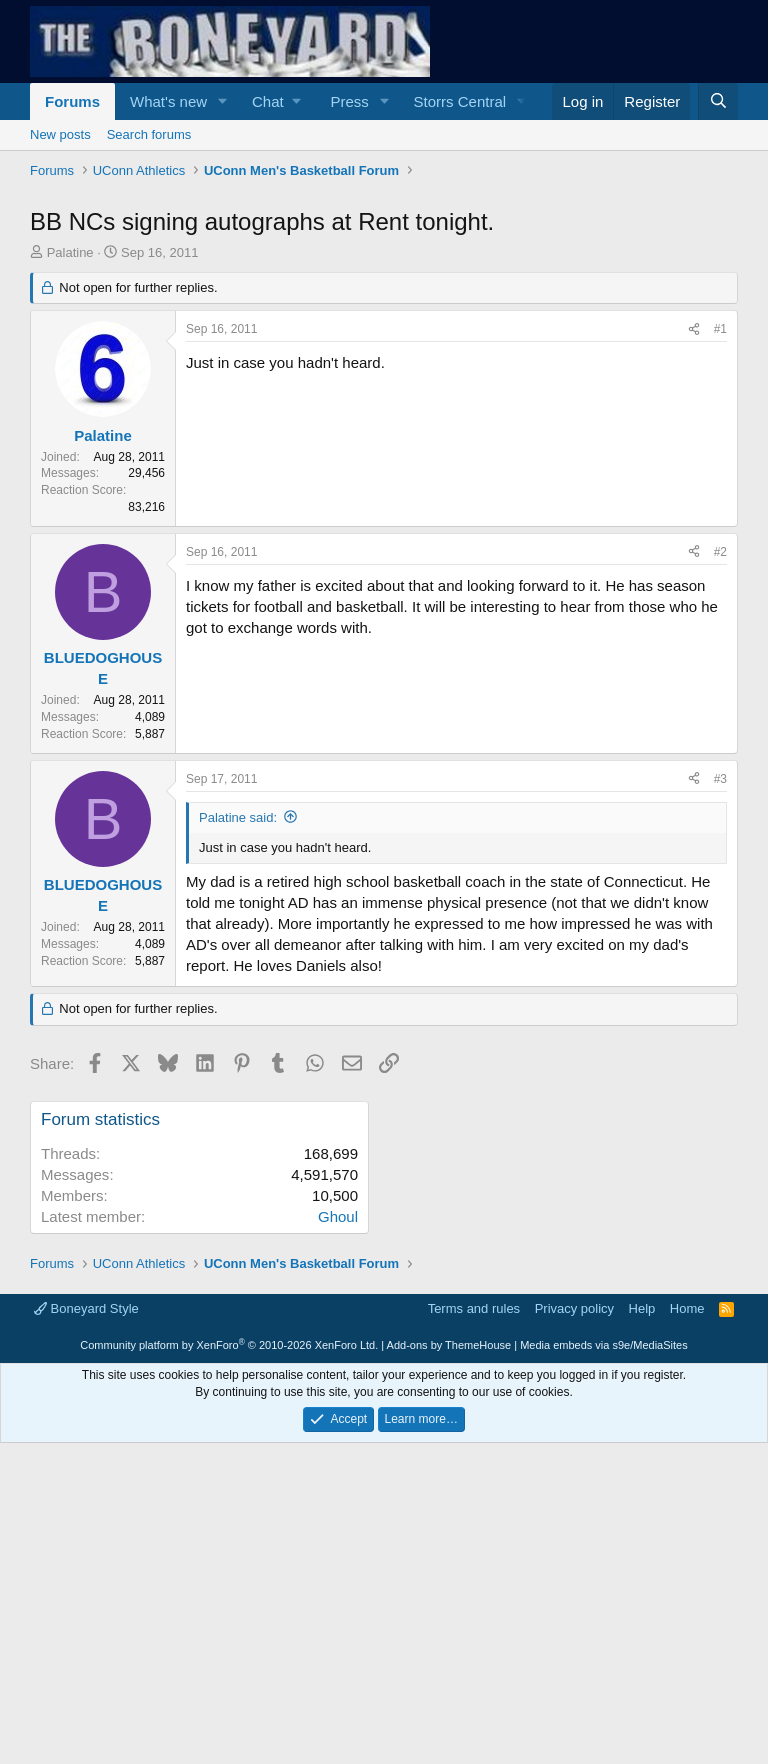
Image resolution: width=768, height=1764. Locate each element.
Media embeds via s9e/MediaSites (604, 1345)
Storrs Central (460, 101)
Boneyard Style (86, 1308)
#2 (720, 552)
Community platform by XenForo (229, 1345)
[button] (223, 101)
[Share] (694, 329)
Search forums (149, 134)
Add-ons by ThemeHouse (449, 1345)
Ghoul (338, 1216)
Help (642, 1308)
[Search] (718, 101)
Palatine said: (238, 817)
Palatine (70, 252)
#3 (720, 779)
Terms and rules (474, 1308)
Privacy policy (574, 1308)
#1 (720, 329)
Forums (72, 101)
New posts (60, 134)
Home (687, 1308)
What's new (168, 101)
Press (349, 101)
